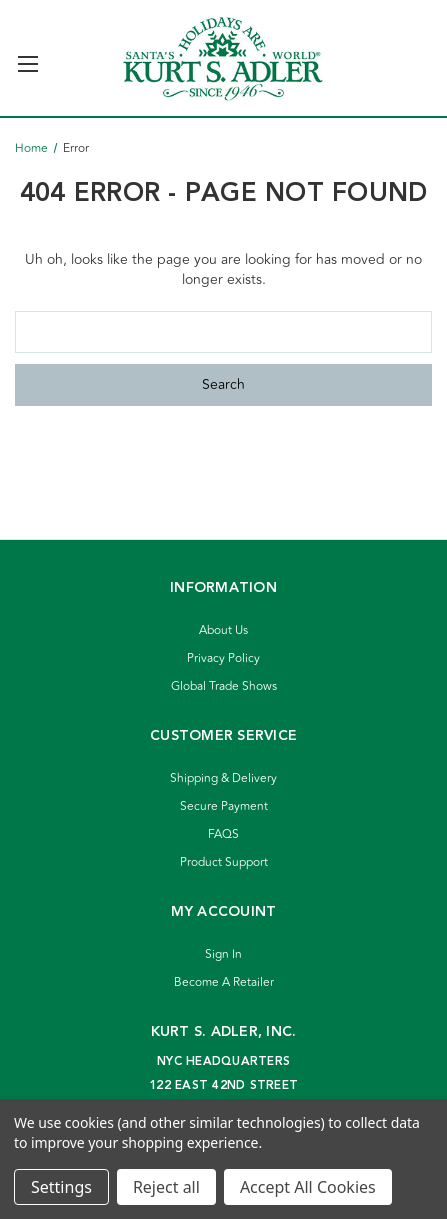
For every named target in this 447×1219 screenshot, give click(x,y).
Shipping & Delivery (223, 778)
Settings (61, 1187)
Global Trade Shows (224, 686)
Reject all (166, 1187)
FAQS (223, 834)
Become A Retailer (224, 982)
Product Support (224, 862)
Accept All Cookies (308, 1187)
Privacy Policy (223, 658)
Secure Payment (224, 806)
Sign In (223, 954)
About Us (223, 630)
